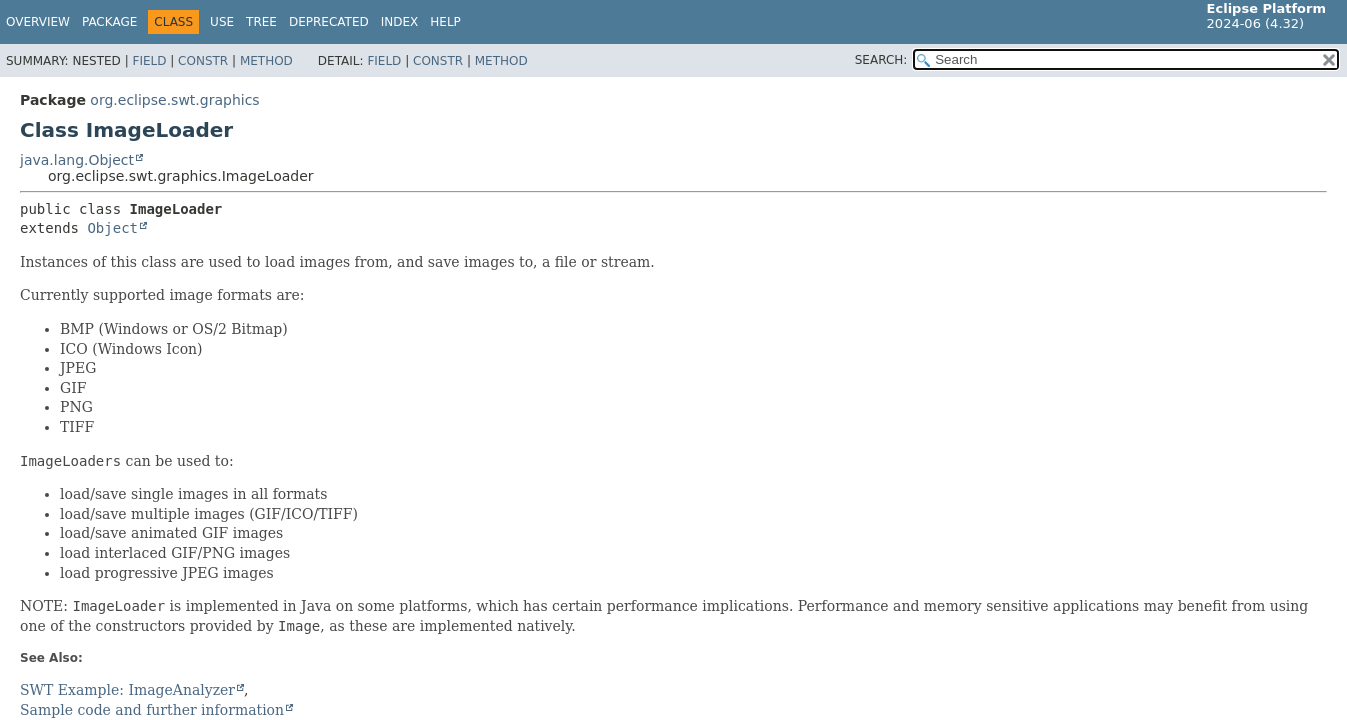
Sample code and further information (152, 710)
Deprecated (329, 22)
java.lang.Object (77, 160)
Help (445, 22)
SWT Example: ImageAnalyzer (127, 690)
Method (266, 61)
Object (112, 228)
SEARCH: (881, 60)
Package (109, 22)
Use (222, 22)
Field (149, 61)
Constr (203, 61)
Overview (38, 22)
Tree (261, 22)
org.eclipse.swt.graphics (174, 100)
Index (400, 22)
